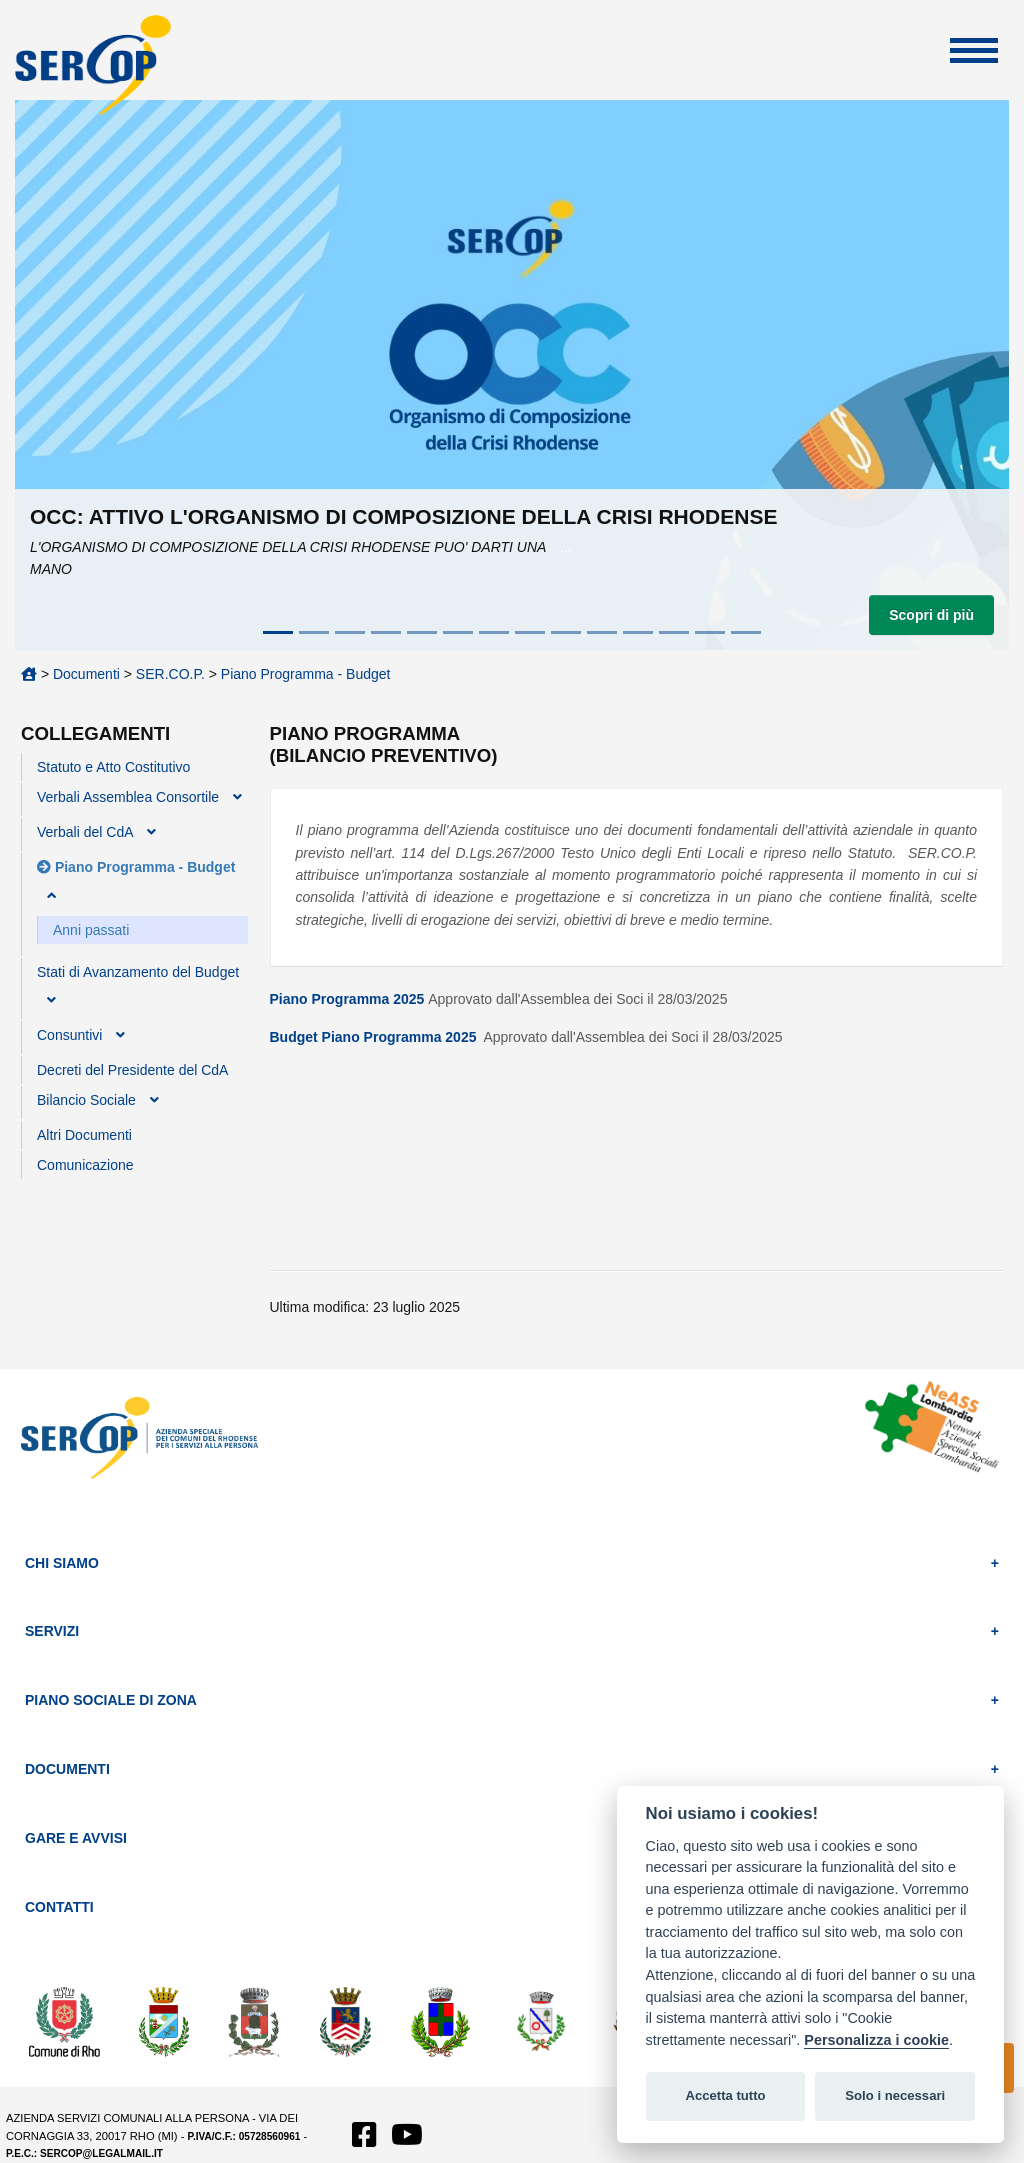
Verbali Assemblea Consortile (128, 797)
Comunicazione (85, 1165)
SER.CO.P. (170, 674)
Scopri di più (931, 615)
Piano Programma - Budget (306, 674)
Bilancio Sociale (86, 1100)
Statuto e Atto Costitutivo (113, 767)
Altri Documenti (84, 1135)
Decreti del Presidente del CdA (132, 1070)
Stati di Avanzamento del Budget (138, 972)
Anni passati (91, 930)
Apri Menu (974, 50)
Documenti (86, 674)
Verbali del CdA (85, 832)
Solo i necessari (895, 2095)
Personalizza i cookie (876, 2040)
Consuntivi (69, 1035)
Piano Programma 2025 (347, 999)
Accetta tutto (725, 2095)
